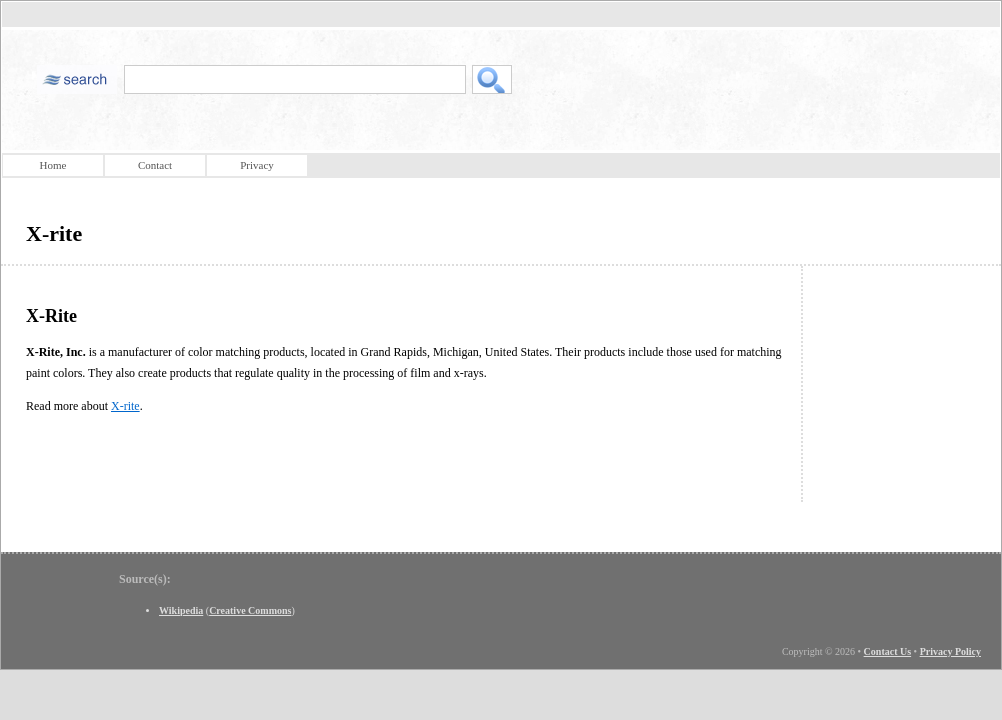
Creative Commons (250, 610)
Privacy (257, 165)
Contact (155, 165)
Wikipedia (181, 610)
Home (53, 165)
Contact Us (888, 651)
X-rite (125, 406)
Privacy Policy (950, 651)
